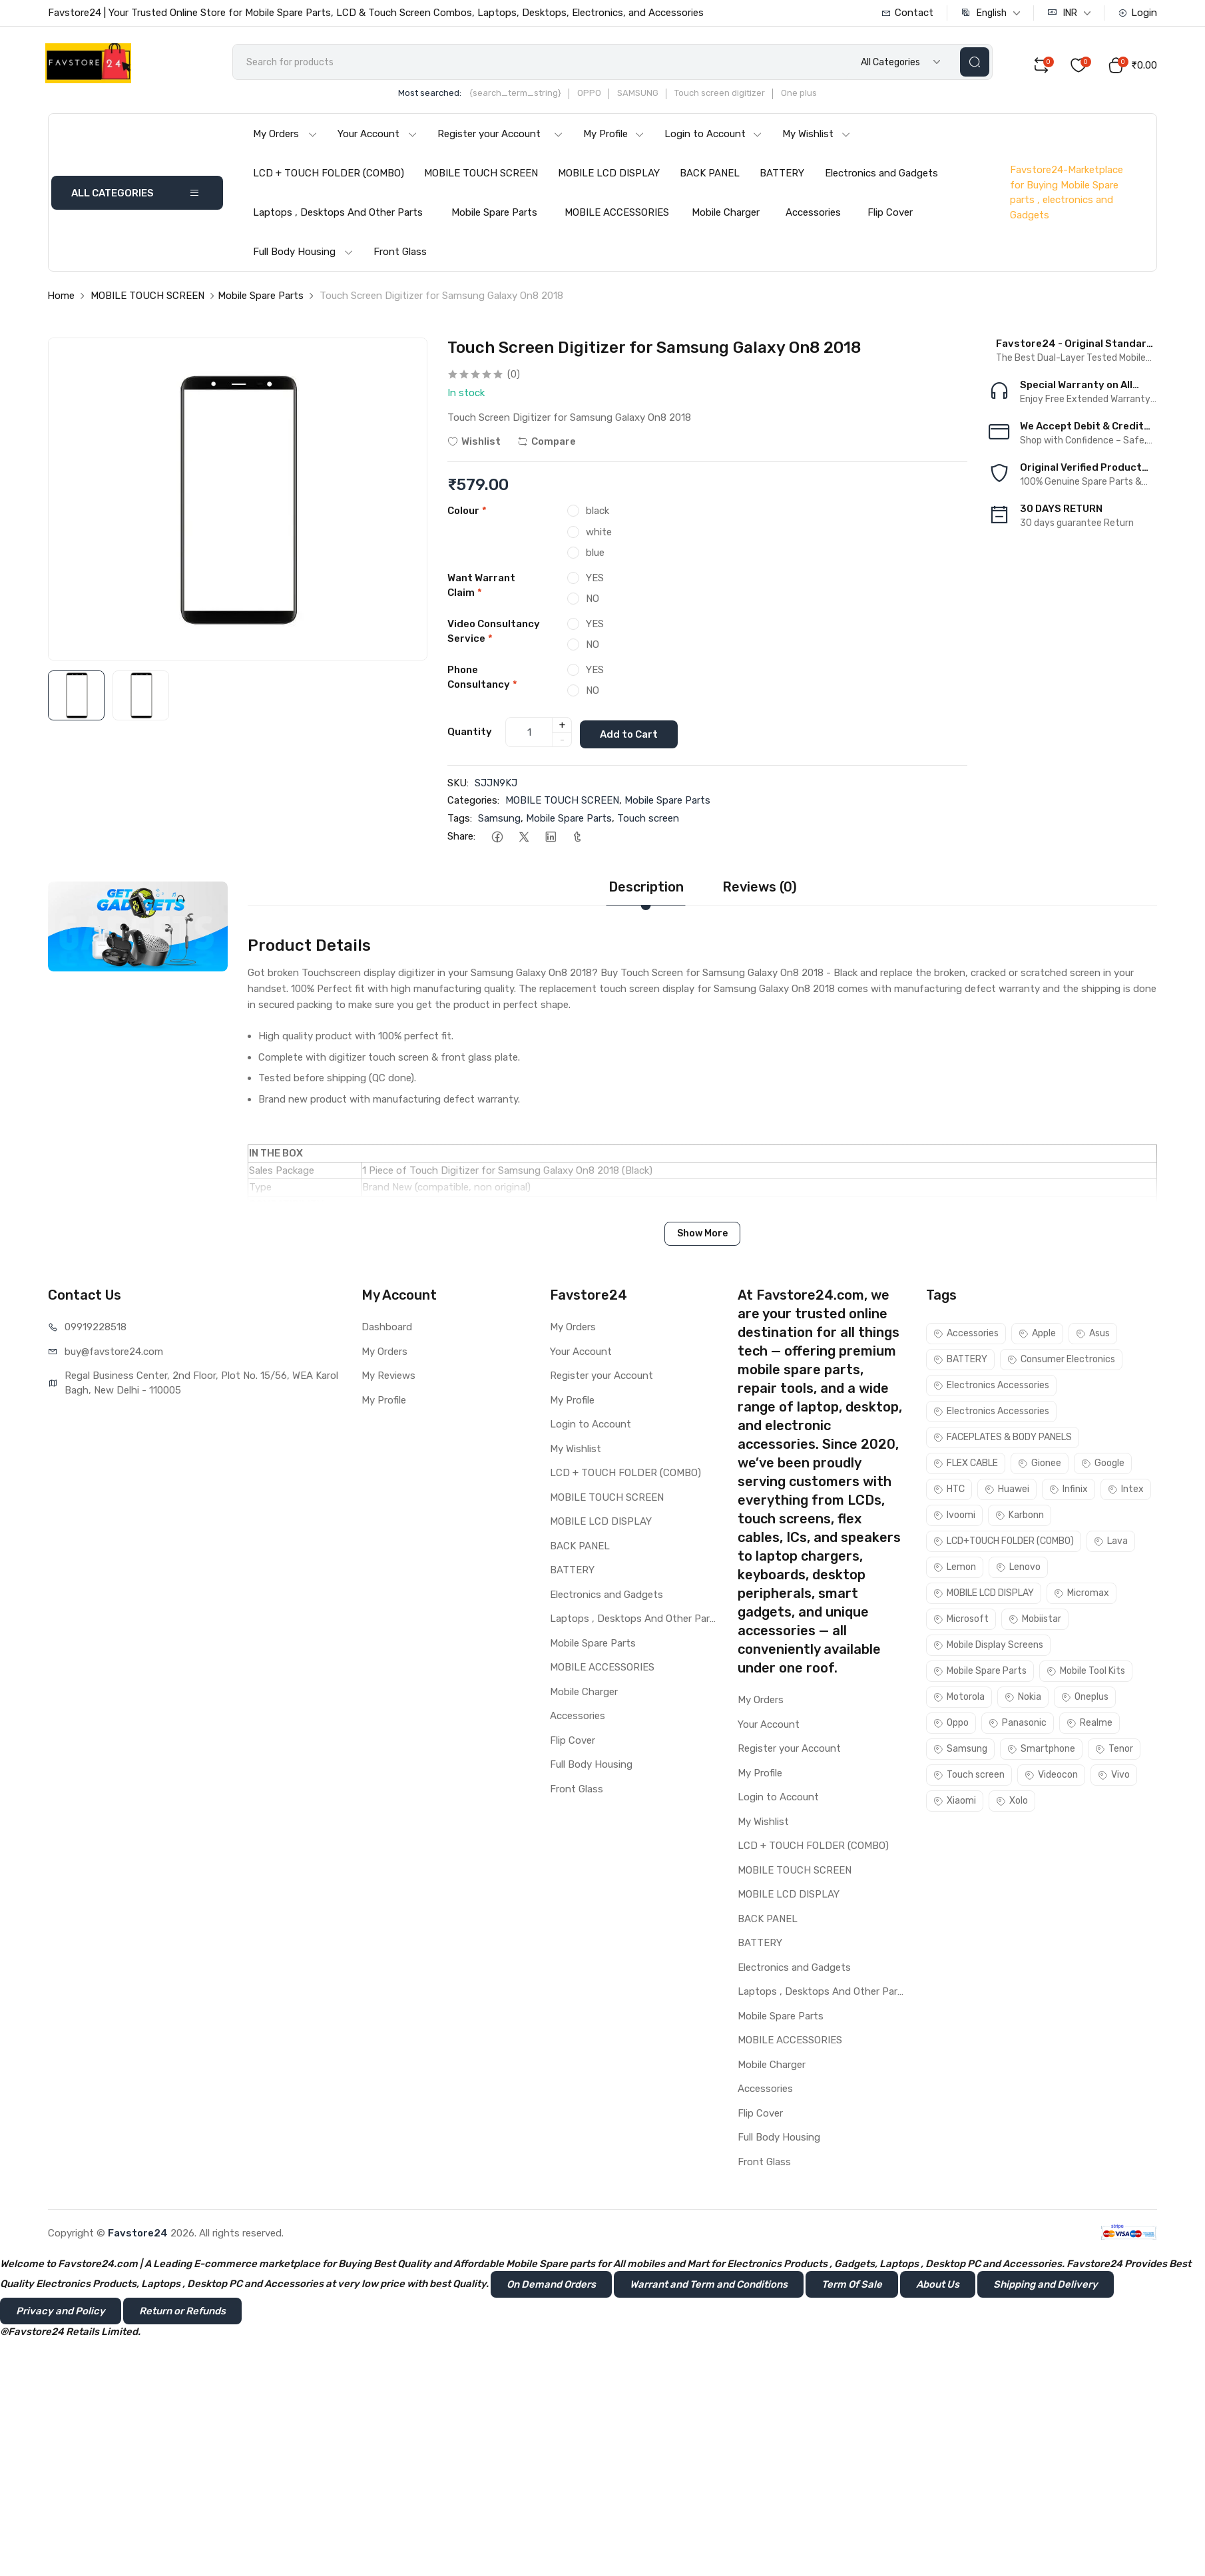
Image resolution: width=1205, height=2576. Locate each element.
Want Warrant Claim (481, 589)
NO (592, 603)
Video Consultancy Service (493, 635)
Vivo (1114, 1777)
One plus (818, 98)
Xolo (1012, 1803)
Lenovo (1018, 1569)
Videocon (1051, 1777)
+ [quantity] (562, 728)
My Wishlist (816, 138)
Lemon (954, 1569)
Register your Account (500, 138)
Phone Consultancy (482, 681)
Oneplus (1084, 1699)
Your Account (377, 138)
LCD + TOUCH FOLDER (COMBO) (328, 178)
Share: (461, 839)
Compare (546, 446)
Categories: (473, 803)
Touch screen (648, 820)
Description (646, 890)
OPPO (608, 98)
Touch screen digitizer (738, 98)
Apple (1037, 1336)
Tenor (1114, 1751)
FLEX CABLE (965, 1465)
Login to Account (713, 138)
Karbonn (1019, 1517)
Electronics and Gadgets (881, 178)
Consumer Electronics (1061, 1362)
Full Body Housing (303, 256)
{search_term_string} (534, 98)
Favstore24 (138, 2235)
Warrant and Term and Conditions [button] (709, 2286)
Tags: (459, 820)
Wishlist (474, 446)
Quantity (469, 735)
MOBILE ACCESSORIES (617, 217)
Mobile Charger (726, 217)
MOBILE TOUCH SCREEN (481, 178)
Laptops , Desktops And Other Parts (338, 217)
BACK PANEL (710, 178)
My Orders (285, 138)
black (597, 515)
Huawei (1007, 1491)
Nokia (1023, 1699)
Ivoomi (954, 1517)
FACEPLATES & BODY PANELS (1002, 1439)
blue (595, 557)
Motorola (959, 1699)
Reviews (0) (759, 890)
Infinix (1068, 1491)
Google (1102, 1465)
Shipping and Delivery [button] (1045, 2286)
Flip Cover (890, 217)
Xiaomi (954, 1803)
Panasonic (1018, 1725)
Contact (907, 13)
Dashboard (387, 1330)
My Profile (613, 138)
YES (595, 582)
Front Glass (400, 256)
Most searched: (448, 98)
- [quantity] (562, 743)
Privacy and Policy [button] (60, 2313)
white (599, 536)
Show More (702, 1236)
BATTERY (782, 178)
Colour (467, 515)
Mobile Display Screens (988, 1647)
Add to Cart (634, 736)
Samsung (499, 820)
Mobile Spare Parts (494, 217)
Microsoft (961, 1621)
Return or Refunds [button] (182, 2313)
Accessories (813, 217)
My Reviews (388, 1378)
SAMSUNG (656, 98)
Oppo (951, 1725)
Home (61, 300)
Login (1137, 13)
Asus (1093, 1336)
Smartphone (1041, 1751)
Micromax (1081, 1595)
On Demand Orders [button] (551, 2286)
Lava (1111, 1543)
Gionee (1039, 1465)
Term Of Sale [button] (852, 2286)
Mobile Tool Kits (1086, 1673)
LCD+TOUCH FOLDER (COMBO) (1003, 1543)
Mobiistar (1035, 1621)
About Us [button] (937, 2286)
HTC (949, 1491)
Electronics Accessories (991, 1388)
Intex (1126, 1491)
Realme (1089, 1725)
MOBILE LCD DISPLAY (609, 178)
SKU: (458, 785)
